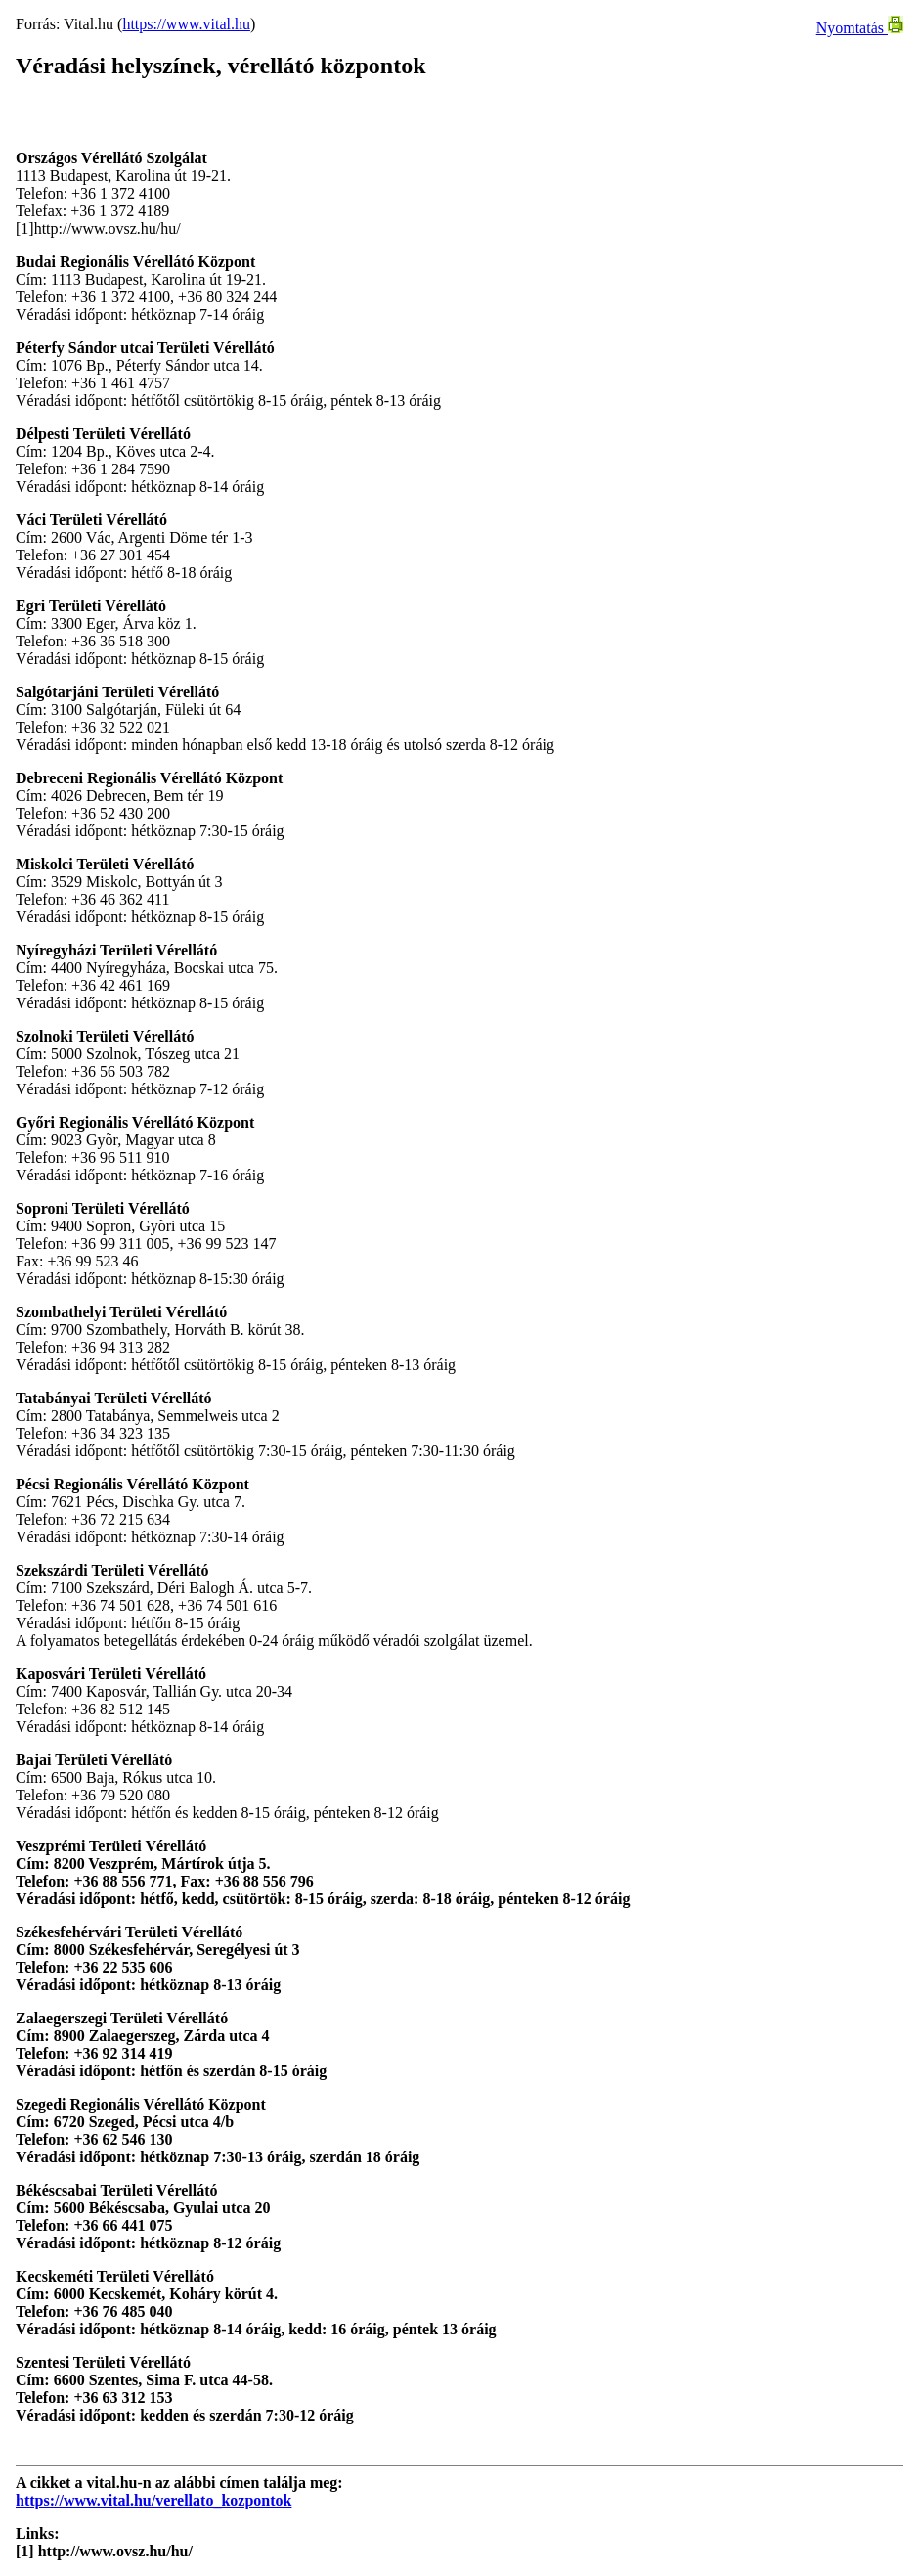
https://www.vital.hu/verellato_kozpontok (153, 2500)
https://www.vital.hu (186, 24)
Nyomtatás (859, 28)
